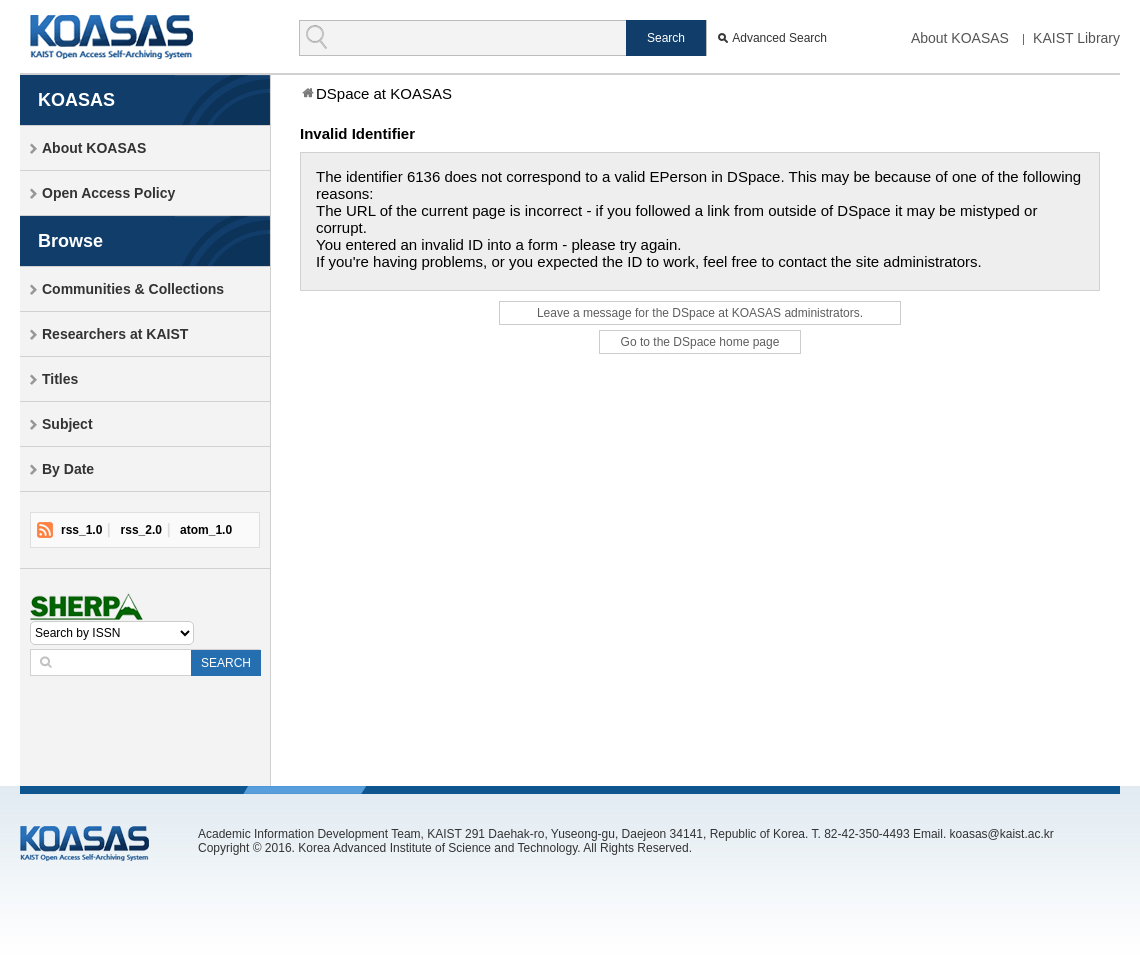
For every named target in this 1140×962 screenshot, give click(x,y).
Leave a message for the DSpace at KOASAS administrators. (700, 313)
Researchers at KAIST (115, 334)
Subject (67, 424)
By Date (68, 469)
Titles (60, 379)
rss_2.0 (141, 530)
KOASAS (111, 36)
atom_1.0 (206, 530)
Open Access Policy (108, 193)
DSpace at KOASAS (384, 93)
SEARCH (226, 663)
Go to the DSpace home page (700, 342)
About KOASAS (960, 38)
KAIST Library (1076, 38)
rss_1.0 (81, 530)
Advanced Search (779, 38)
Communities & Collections (133, 289)
